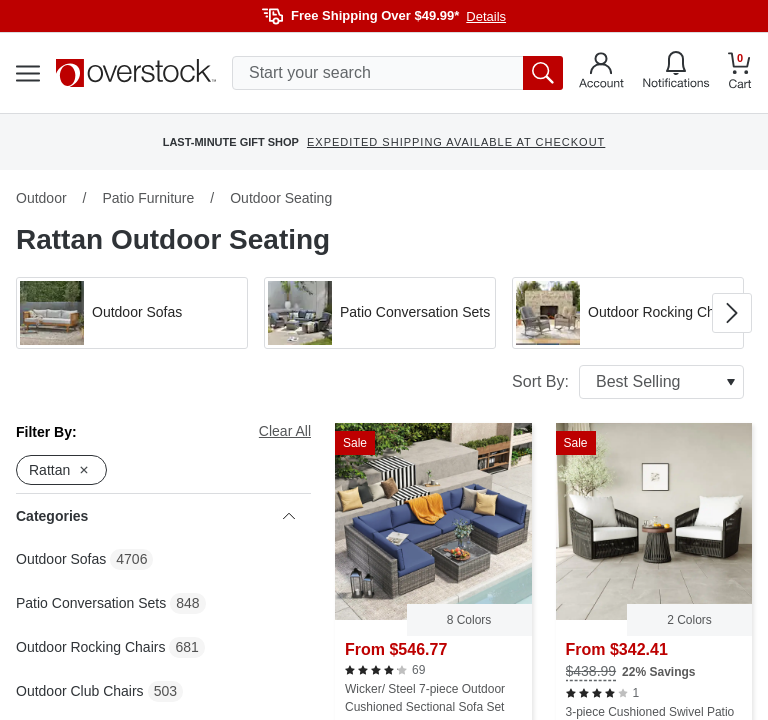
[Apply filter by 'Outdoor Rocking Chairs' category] (628, 313)
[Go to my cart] (740, 73)
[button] (132, 313)
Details (486, 16)
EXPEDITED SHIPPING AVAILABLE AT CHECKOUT (456, 142)
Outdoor (41, 198)
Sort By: (628, 382)
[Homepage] (136, 73)
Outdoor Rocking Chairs (90, 647)
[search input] (397, 73)
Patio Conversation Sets (91, 603)
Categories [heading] (155, 516)
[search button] (543, 73)
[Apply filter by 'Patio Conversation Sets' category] (380, 313)
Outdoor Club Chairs (80, 691)
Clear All (285, 431)
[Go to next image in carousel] (732, 313)
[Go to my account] (601, 73)
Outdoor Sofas (61, 559)
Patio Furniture (148, 198)
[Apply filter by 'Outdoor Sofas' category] (132, 313)
